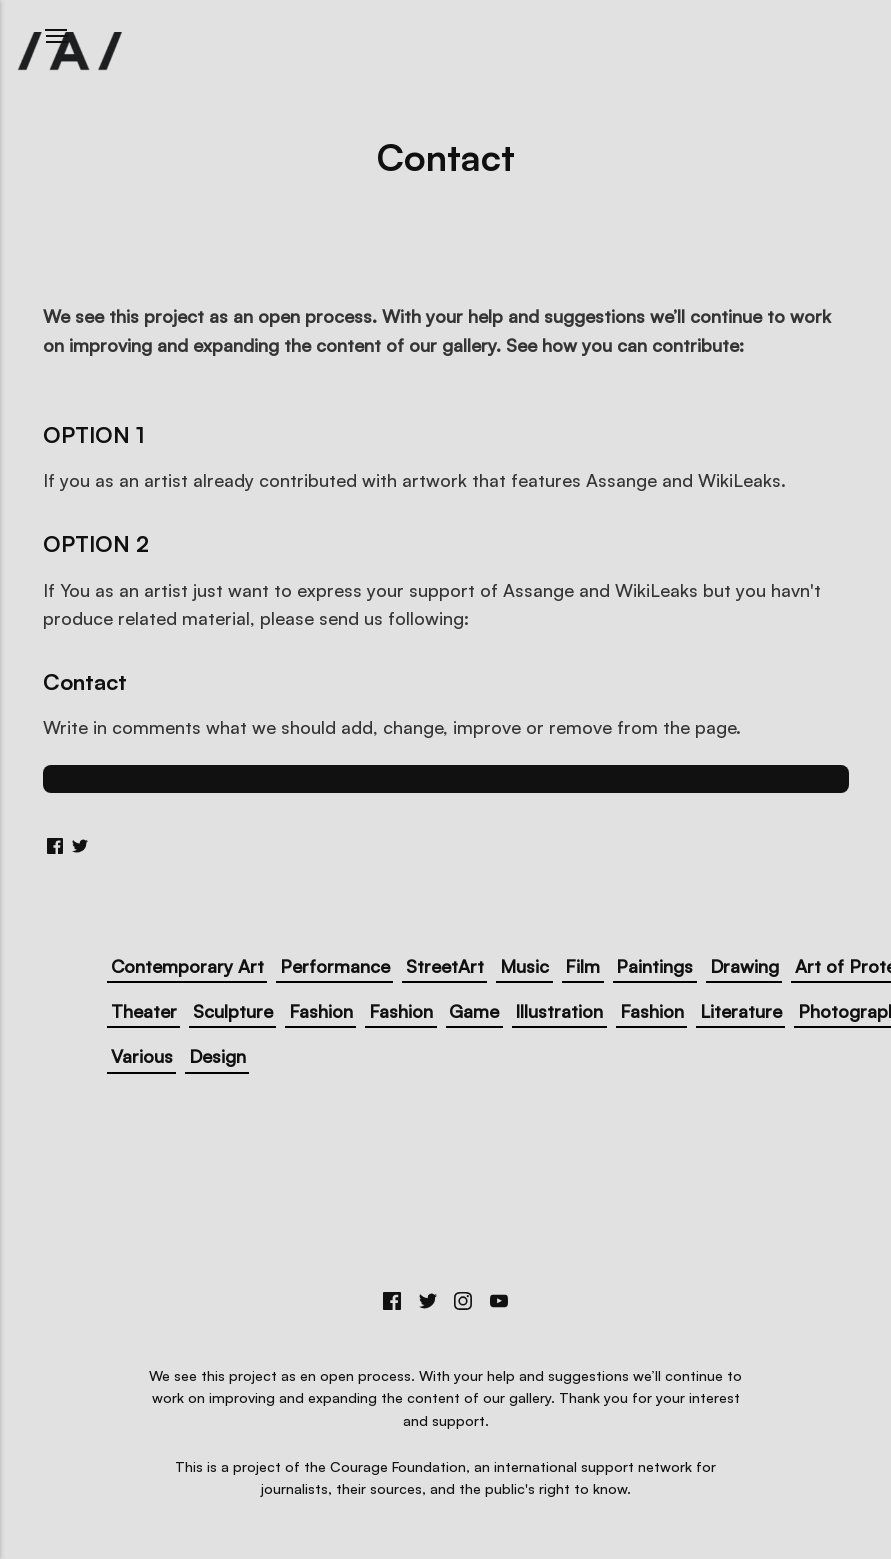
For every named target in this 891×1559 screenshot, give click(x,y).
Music (524, 966)
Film (582, 966)
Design (217, 1056)
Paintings (654, 966)
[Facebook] (392, 1303)
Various (142, 1056)
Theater (144, 1011)
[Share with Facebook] (55, 843)
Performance (335, 966)
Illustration (559, 1011)
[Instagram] (464, 1303)
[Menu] (57, 36)
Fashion (321, 1011)
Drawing (744, 966)
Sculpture (233, 1011)
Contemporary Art (187, 966)
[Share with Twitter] (80, 843)
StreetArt (445, 966)
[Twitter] (428, 1303)
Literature (741, 1011)
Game (474, 1011)
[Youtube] (499, 1303)
